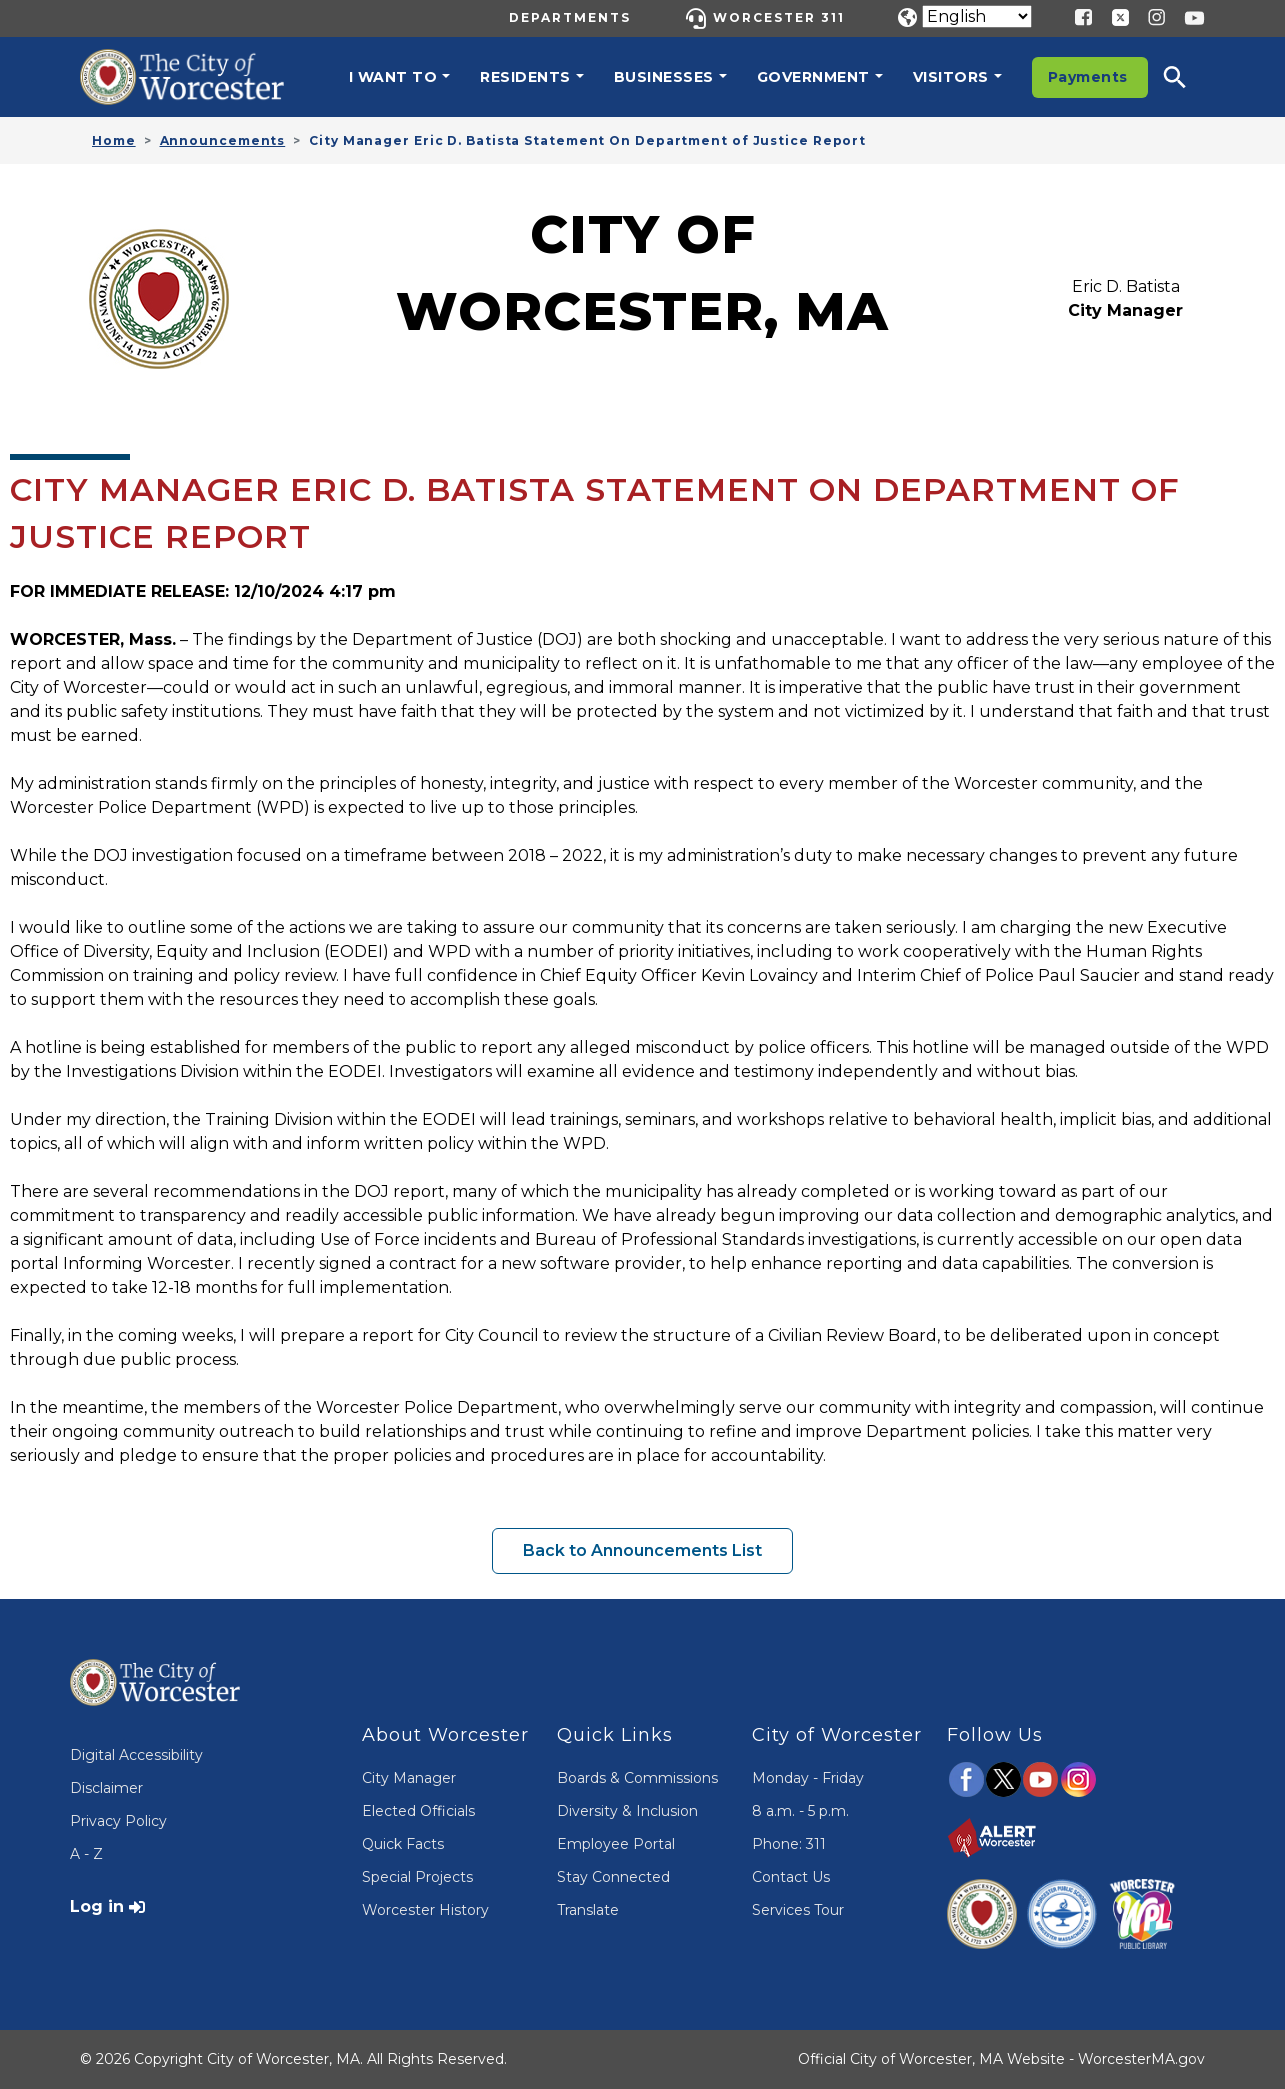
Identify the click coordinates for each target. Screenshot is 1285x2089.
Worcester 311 (779, 17)
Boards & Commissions (637, 1778)
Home (114, 140)
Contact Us (791, 1877)
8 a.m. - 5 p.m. (800, 1811)
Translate (588, 1910)
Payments (1088, 77)
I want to (393, 77)
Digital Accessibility (136, 1755)
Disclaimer (106, 1788)
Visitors (951, 77)
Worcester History (425, 1910)
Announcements (223, 140)
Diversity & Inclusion (627, 1811)
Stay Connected (613, 1877)
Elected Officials (418, 1811)
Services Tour (798, 1910)
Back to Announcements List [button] (642, 1550)
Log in (97, 1906)
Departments (570, 17)
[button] (1188, 77)
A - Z (86, 1854)
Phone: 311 (789, 1844)
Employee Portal (616, 1844)
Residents (525, 77)
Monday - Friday (808, 1778)
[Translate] (977, 16)
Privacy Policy (118, 1821)
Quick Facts (403, 1844)
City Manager (409, 1778)
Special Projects (417, 1877)
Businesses (664, 77)
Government (813, 77)
